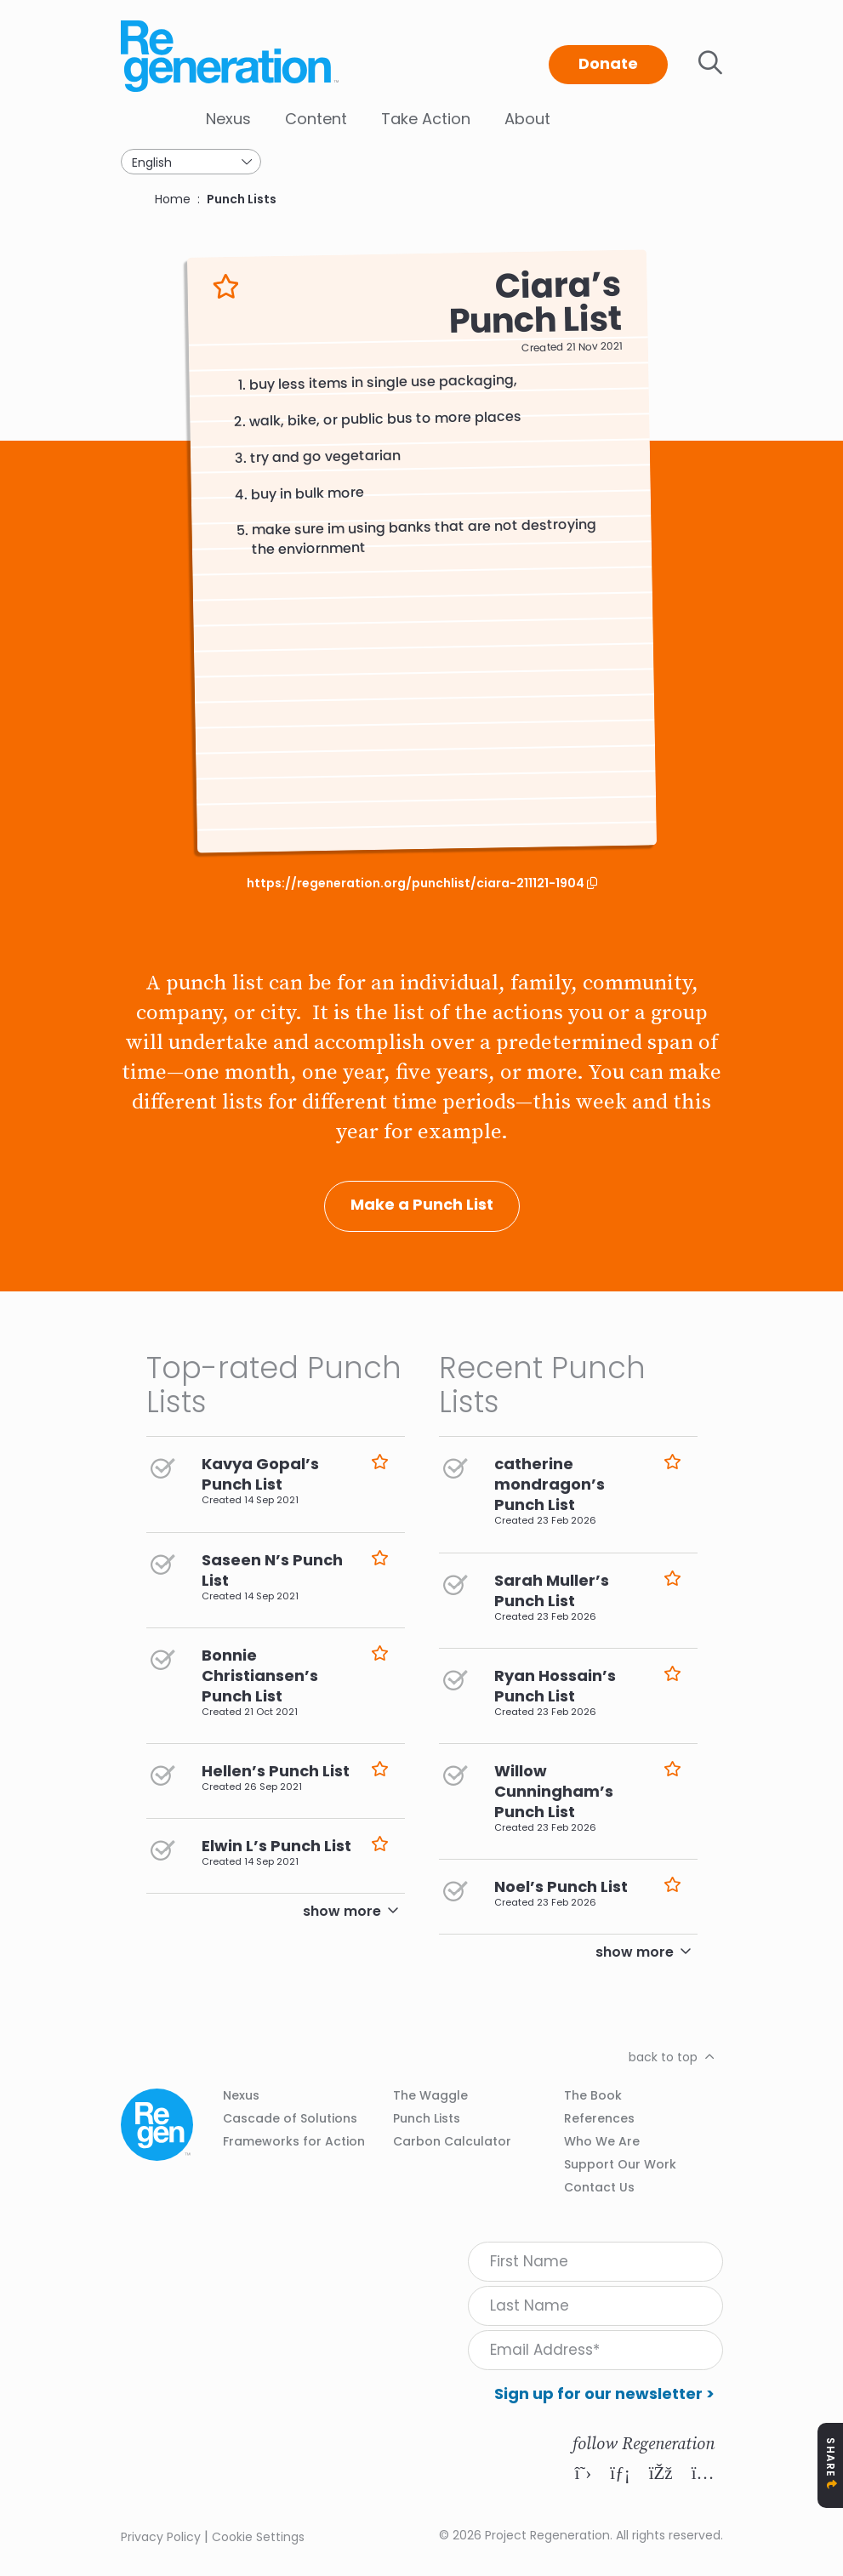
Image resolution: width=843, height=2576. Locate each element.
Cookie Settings (258, 2536)
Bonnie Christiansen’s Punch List (260, 1675)
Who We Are (602, 2141)
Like (226, 287)
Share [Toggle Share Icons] (830, 2457)
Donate (608, 63)
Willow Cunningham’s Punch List (553, 1791)
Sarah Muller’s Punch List (551, 1590)
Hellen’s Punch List (276, 1770)
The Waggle (430, 2095)
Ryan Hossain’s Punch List (555, 1686)
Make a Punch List (421, 1204)
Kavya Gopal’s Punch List (260, 1474)
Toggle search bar (710, 62)
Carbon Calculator (452, 2141)
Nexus (228, 118)
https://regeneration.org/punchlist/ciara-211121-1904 (417, 883)
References (599, 2118)
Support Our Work (620, 2164)
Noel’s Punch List (561, 1886)
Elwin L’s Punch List (276, 1845)
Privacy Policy (161, 2536)
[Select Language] (191, 161)
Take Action (425, 118)
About (527, 118)
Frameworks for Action (294, 2141)
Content (316, 118)
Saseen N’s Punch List (272, 1570)
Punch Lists (241, 199)
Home (173, 199)
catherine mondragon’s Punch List (549, 1484)
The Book (593, 2095)
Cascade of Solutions (290, 2118)
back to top (663, 2057)
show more (342, 1911)
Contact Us (599, 2187)
